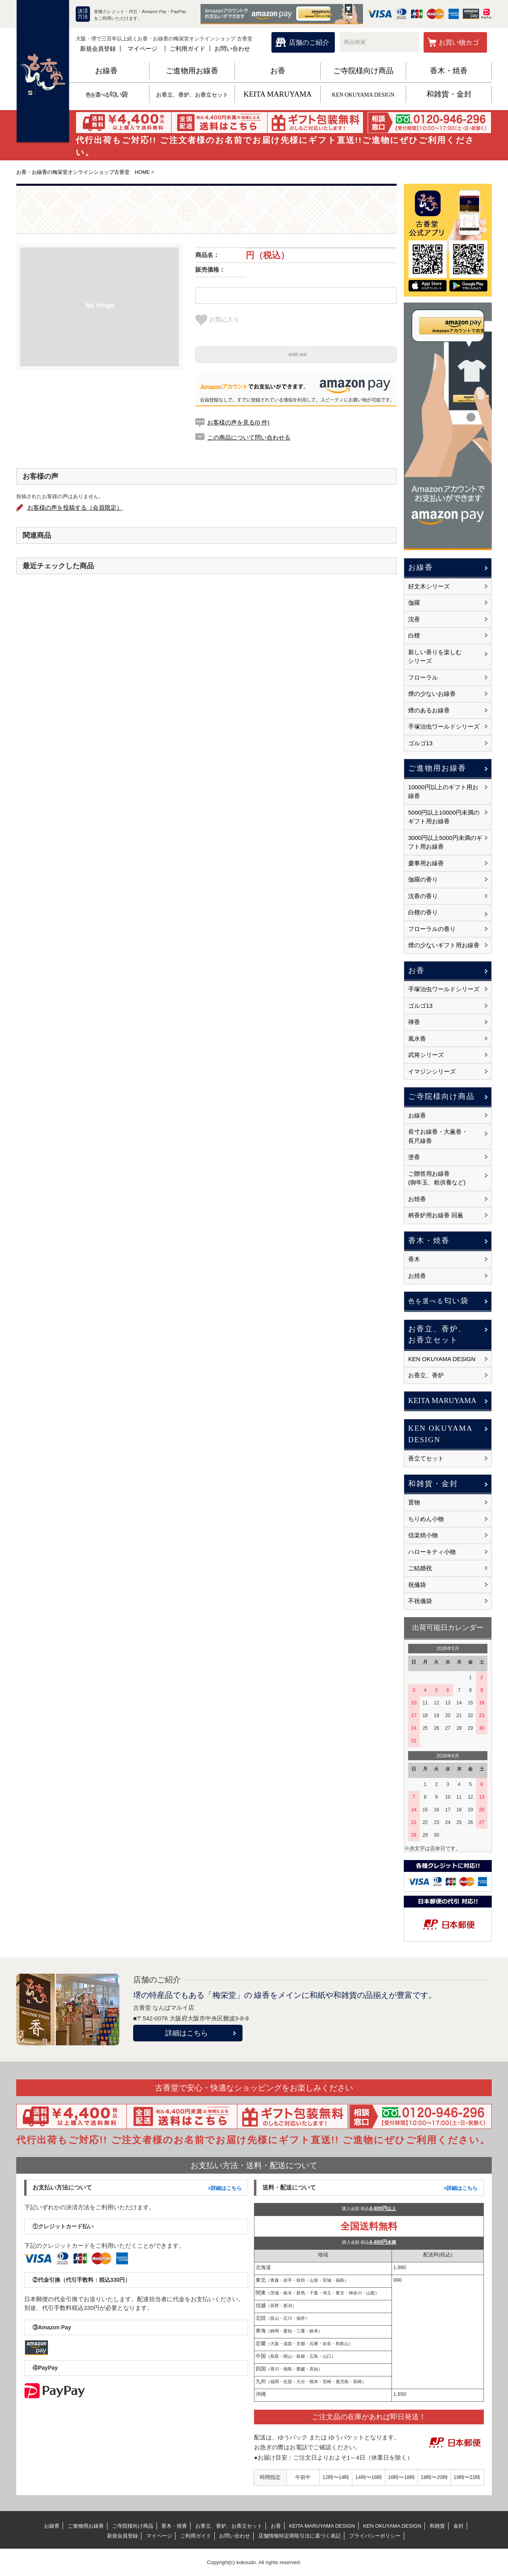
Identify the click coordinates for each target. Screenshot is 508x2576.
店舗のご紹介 (309, 42)
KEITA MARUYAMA (277, 94)
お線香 (106, 71)
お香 (277, 71)
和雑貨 (437, 2525)
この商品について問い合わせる (248, 437)
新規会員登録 (98, 48)
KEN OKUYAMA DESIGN (363, 95)
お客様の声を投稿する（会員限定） (75, 507)
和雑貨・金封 (449, 94)
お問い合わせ (232, 48)
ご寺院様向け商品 (363, 71)
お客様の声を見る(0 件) (238, 422)
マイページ (142, 48)
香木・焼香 (449, 71)
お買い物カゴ (459, 42)
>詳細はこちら (225, 2188)
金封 (458, 2525)
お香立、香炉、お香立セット (192, 95)
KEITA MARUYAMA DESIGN (322, 2525)
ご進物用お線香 (192, 71)
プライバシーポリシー (375, 2536)
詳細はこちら (186, 2033)
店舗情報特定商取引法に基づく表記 (299, 2536)
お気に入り (217, 320)
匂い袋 (106, 94)
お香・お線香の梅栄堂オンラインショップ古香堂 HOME (83, 172)
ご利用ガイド (187, 48)
